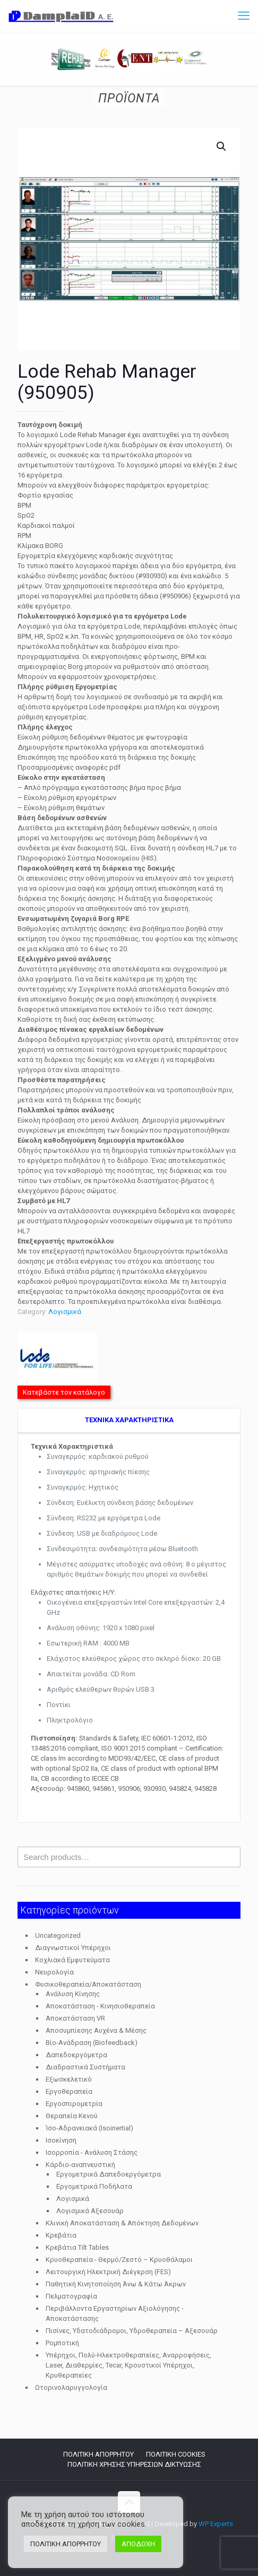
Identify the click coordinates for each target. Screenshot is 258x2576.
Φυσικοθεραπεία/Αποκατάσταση (88, 1984)
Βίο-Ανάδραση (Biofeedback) (91, 2043)
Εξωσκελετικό (69, 2079)
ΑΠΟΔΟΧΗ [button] (138, 2544)
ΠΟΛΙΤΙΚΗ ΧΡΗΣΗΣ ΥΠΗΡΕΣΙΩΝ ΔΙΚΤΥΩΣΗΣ (134, 2464)
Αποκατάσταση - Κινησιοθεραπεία (100, 2006)
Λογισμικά (64, 1312)
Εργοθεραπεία (69, 2091)
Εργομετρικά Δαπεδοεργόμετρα (108, 2174)
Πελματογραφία (71, 2296)
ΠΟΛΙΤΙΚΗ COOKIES (175, 2454)
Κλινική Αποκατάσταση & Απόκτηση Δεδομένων (122, 2223)
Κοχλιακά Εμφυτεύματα (72, 1960)
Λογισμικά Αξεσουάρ (90, 2211)
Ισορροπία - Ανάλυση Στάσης (91, 2152)
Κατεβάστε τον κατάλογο (64, 1392)
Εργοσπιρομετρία (74, 2104)
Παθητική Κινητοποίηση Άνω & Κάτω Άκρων (116, 2284)
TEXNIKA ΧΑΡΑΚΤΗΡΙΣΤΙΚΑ (129, 1420)
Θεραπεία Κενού (72, 2116)
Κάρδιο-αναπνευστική (80, 2165)
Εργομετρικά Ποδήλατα (94, 2186)
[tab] (129, 1420)
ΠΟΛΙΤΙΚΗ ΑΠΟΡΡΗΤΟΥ (98, 2454)
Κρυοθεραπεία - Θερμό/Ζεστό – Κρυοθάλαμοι (119, 2260)
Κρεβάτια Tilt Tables (77, 2247)
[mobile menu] (244, 16)
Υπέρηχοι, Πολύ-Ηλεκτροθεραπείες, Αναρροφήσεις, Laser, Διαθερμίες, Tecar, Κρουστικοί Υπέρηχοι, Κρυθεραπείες (128, 2365)
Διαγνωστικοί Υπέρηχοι (73, 1948)
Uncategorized (58, 1935)
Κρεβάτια (61, 2235)
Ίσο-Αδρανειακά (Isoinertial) (89, 2128)
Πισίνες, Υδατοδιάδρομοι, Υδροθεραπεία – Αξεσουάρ (132, 2331)
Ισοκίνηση (61, 2140)
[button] (222, 146)
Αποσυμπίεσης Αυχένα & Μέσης (96, 2030)
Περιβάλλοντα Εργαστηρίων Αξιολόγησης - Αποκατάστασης (115, 2313)
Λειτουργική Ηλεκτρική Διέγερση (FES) (108, 2272)
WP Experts (216, 2524)
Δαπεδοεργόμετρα (76, 2055)
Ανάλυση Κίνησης (73, 1994)
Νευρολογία (54, 1972)
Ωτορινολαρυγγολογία (71, 2387)
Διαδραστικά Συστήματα (85, 2067)
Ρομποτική (62, 2343)
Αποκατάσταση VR (75, 2018)
